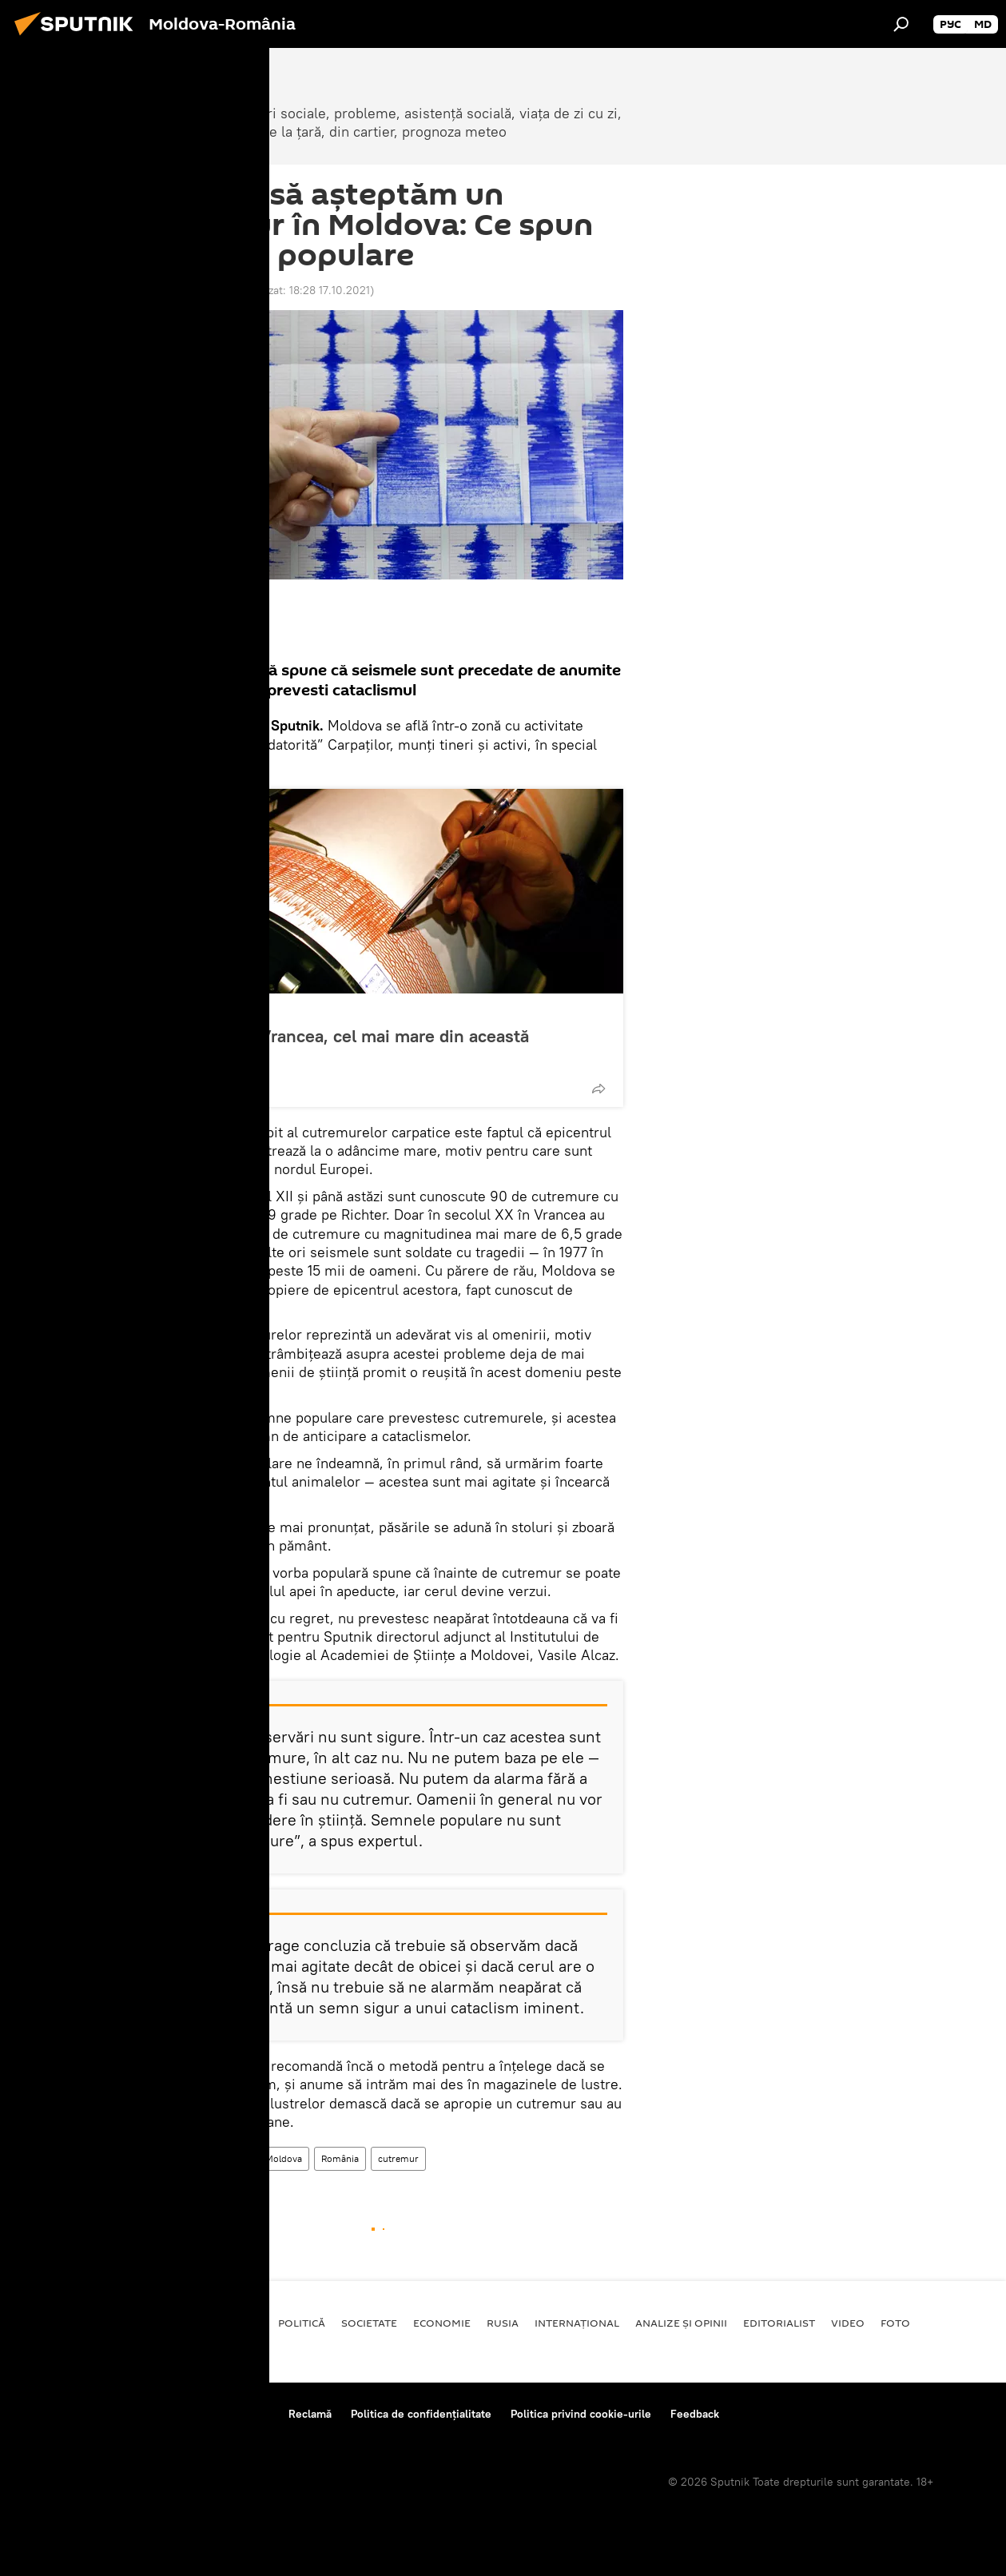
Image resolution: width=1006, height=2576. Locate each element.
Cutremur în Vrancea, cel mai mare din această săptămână (344, 1046)
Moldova (227, 2158)
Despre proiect (55, 2414)
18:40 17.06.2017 (185, 290)
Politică (301, 2322)
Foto (895, 2322)
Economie (442, 2322)
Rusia (503, 2322)
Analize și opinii (681, 2322)
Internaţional (577, 2322)
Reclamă (310, 2414)
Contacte (246, 2414)
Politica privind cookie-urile (581, 2414)
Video (848, 2322)
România (340, 2158)
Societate (191, 1011)
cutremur (398, 2158)
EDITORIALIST (779, 2322)
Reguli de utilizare (158, 2414)
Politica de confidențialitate (421, 2414)
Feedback (694, 2414)
